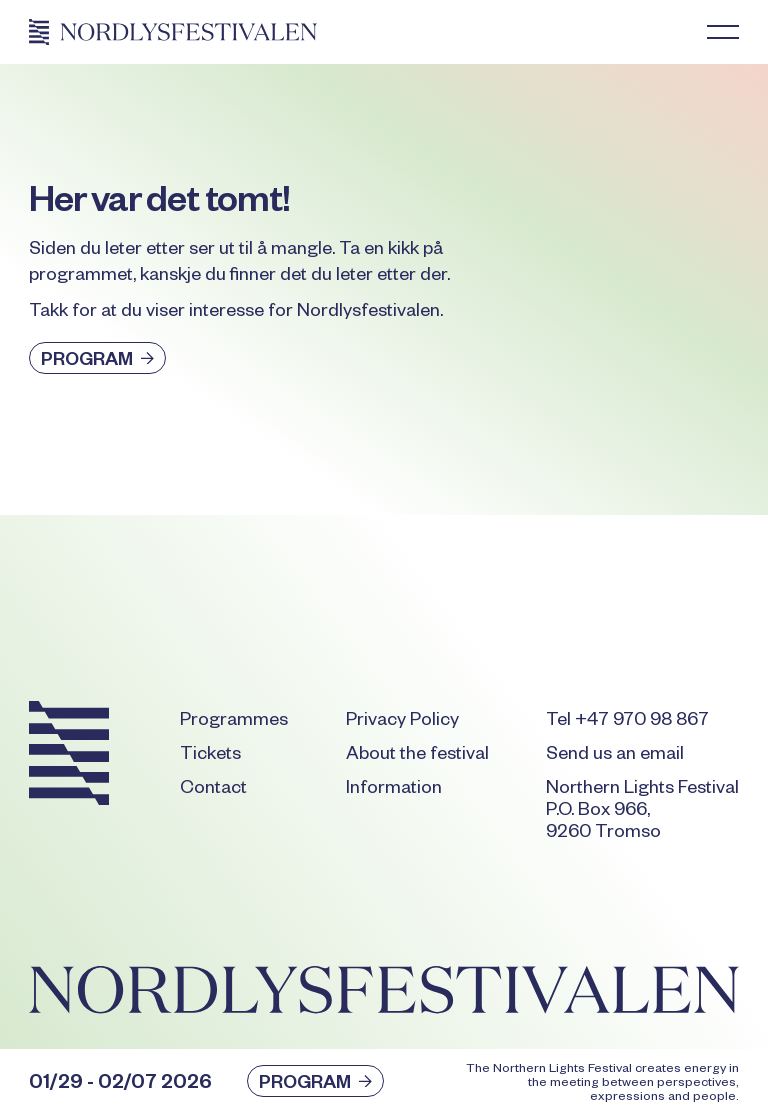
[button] (723, 32)
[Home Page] (173, 32)
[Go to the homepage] (69, 757)
